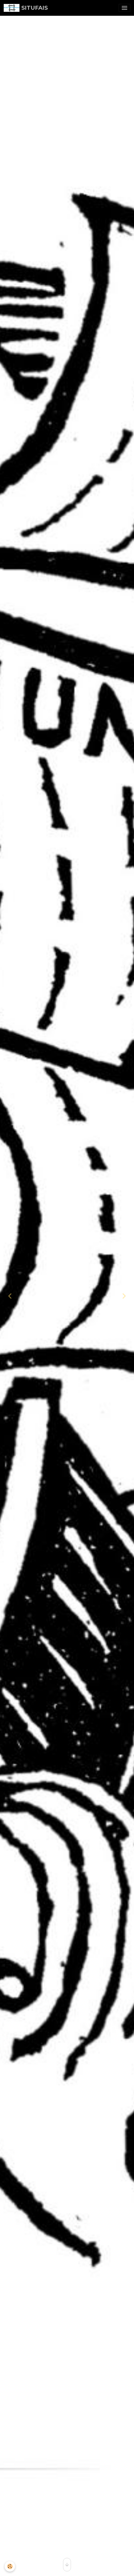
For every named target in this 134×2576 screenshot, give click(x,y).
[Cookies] (10, 2566)
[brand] (26, 8)
